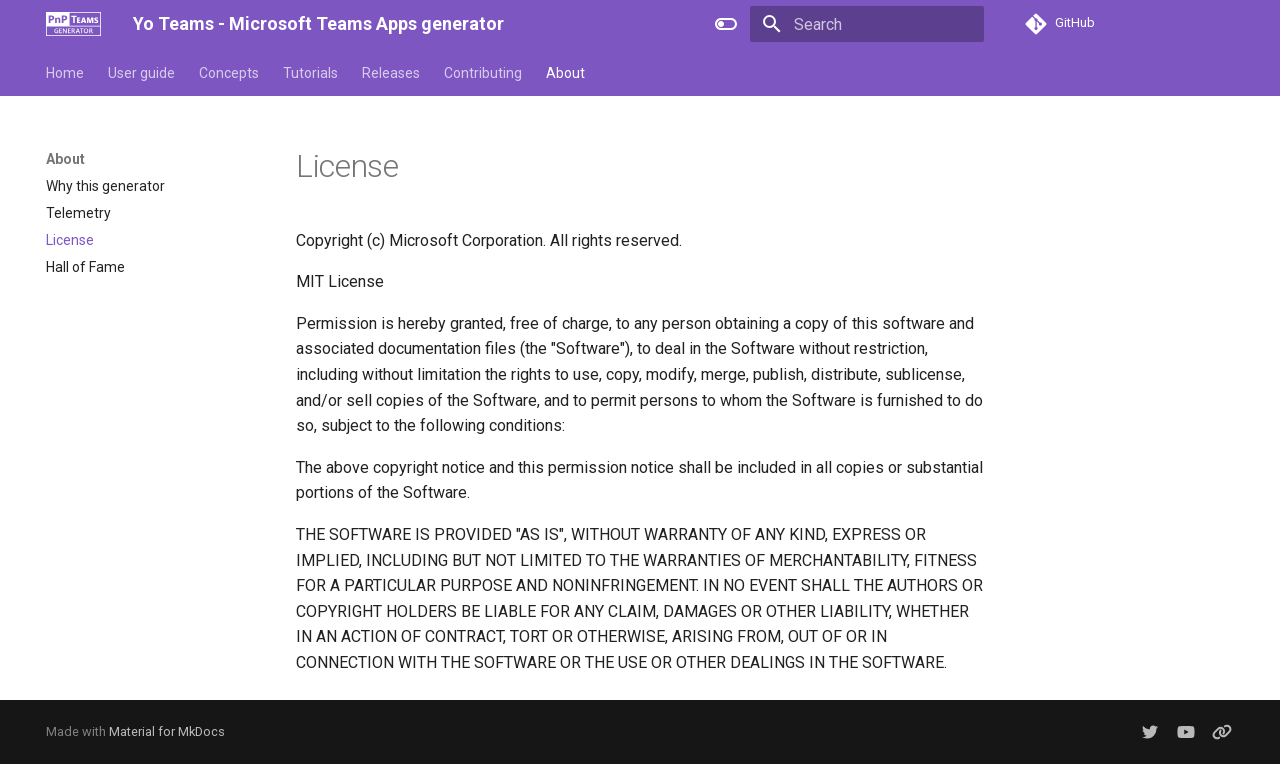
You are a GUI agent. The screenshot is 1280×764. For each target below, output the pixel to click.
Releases (391, 73)
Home (65, 73)
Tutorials (310, 73)
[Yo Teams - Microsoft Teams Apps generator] (73, 24)
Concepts (229, 73)
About (565, 73)
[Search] (867, 24)
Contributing (483, 73)
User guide (141, 73)
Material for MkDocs (167, 731)
